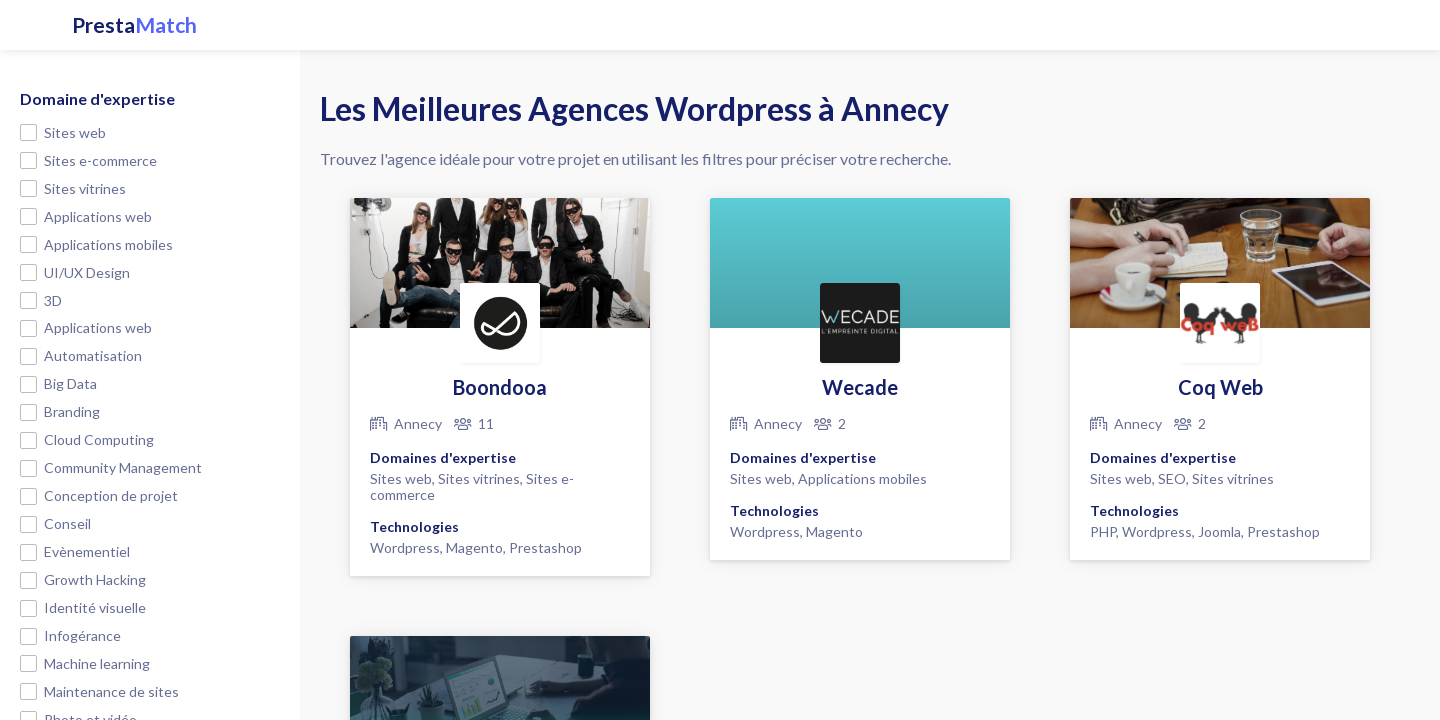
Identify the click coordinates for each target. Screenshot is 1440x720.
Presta (134, 25)
